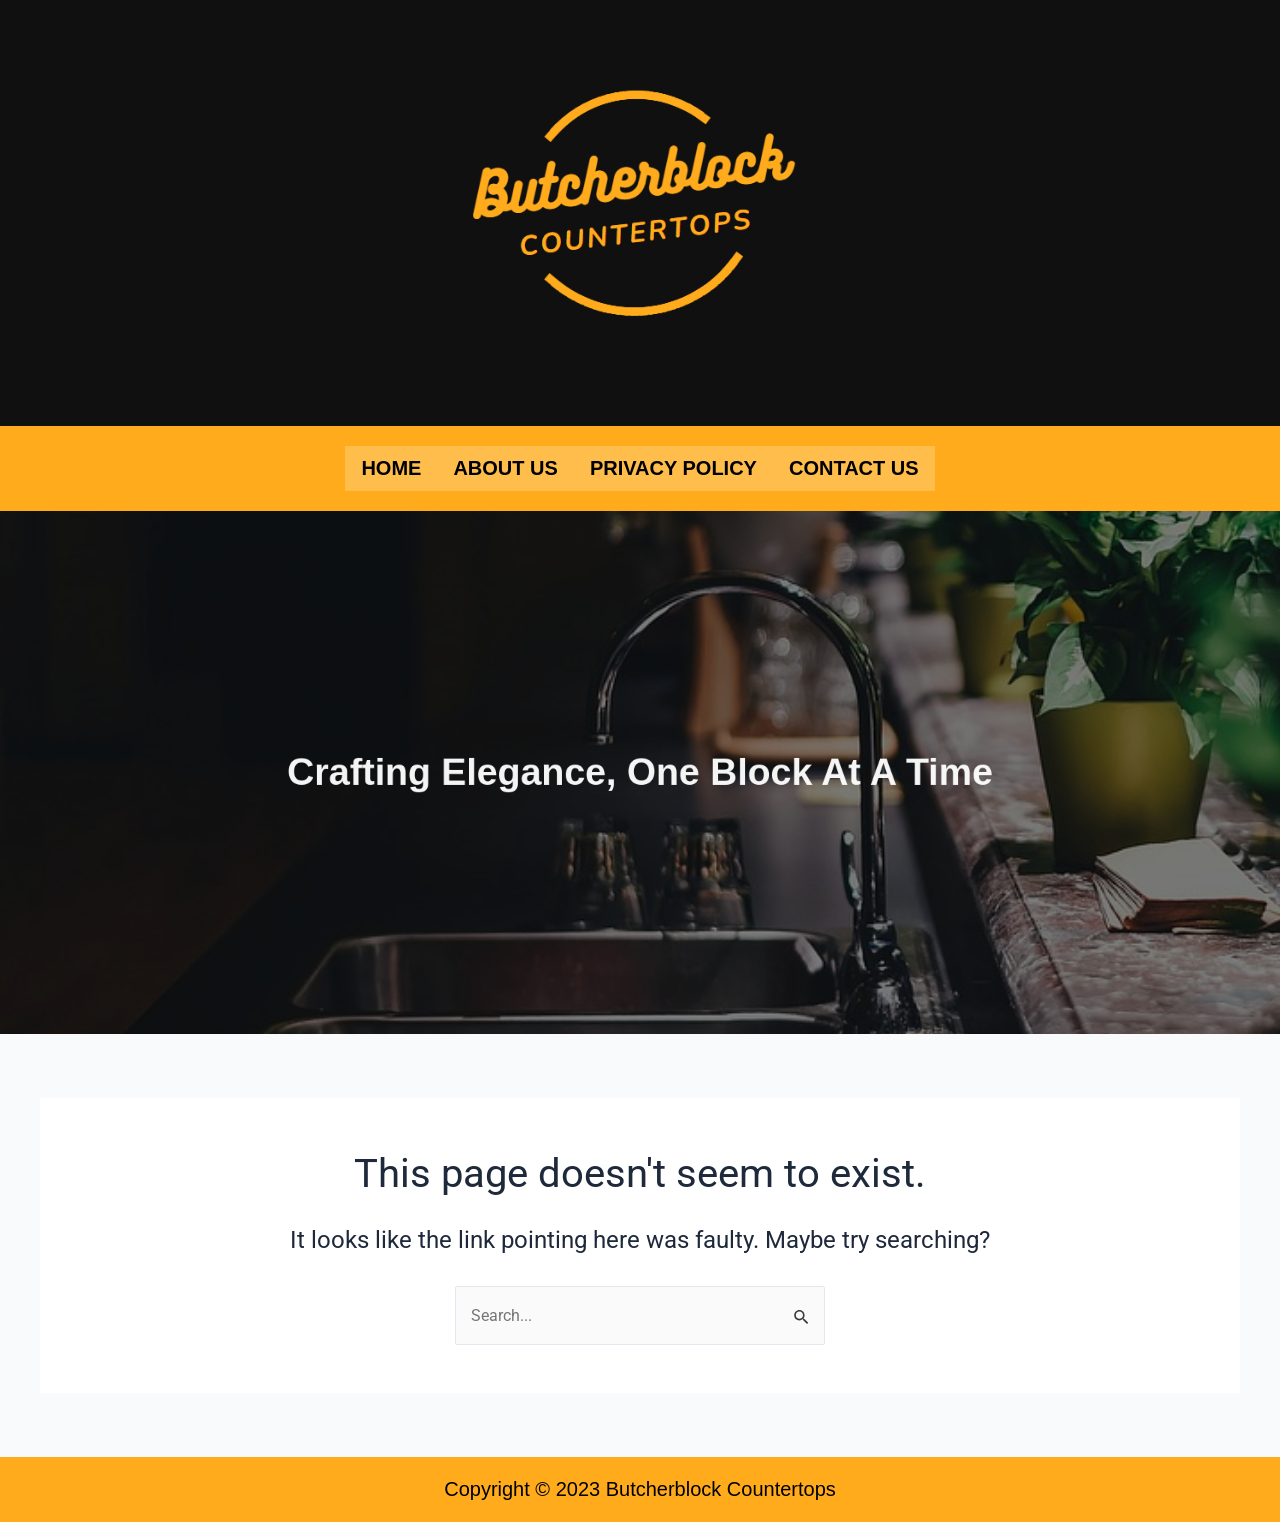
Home (391, 468)
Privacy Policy (673, 468)
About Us (505, 468)
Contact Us (854, 468)
